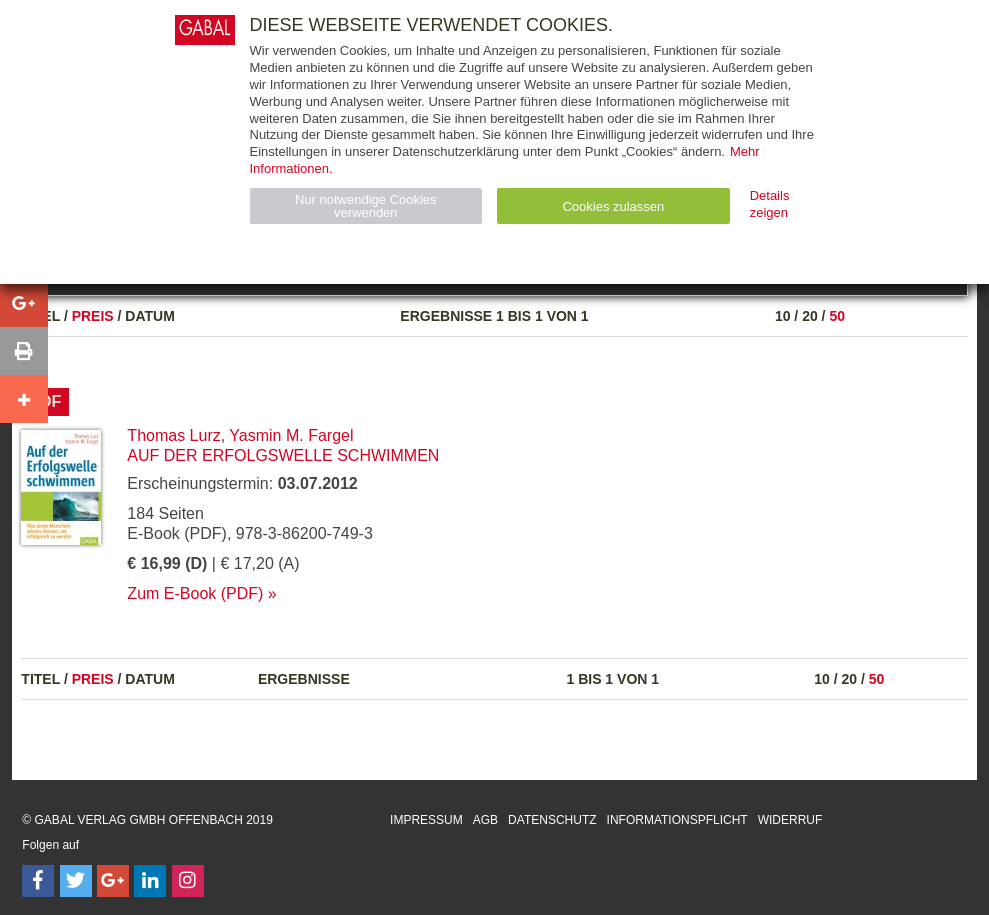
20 (810, 316)
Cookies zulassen (613, 206)
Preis (93, 316)
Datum (150, 316)
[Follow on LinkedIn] (150, 881)
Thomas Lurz (173, 435)
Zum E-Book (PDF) (195, 593)
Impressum (426, 820)
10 (783, 316)
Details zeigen (770, 204)
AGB (485, 820)
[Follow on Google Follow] (113, 881)
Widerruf (790, 820)
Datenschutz (552, 820)
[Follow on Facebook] (38, 881)
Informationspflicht (677, 820)
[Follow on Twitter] (76, 881)
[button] (24, 303)
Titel (40, 679)
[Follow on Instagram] (188, 881)
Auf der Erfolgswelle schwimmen (283, 455)
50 (837, 316)
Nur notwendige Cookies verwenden (366, 206)
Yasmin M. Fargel (291, 435)
